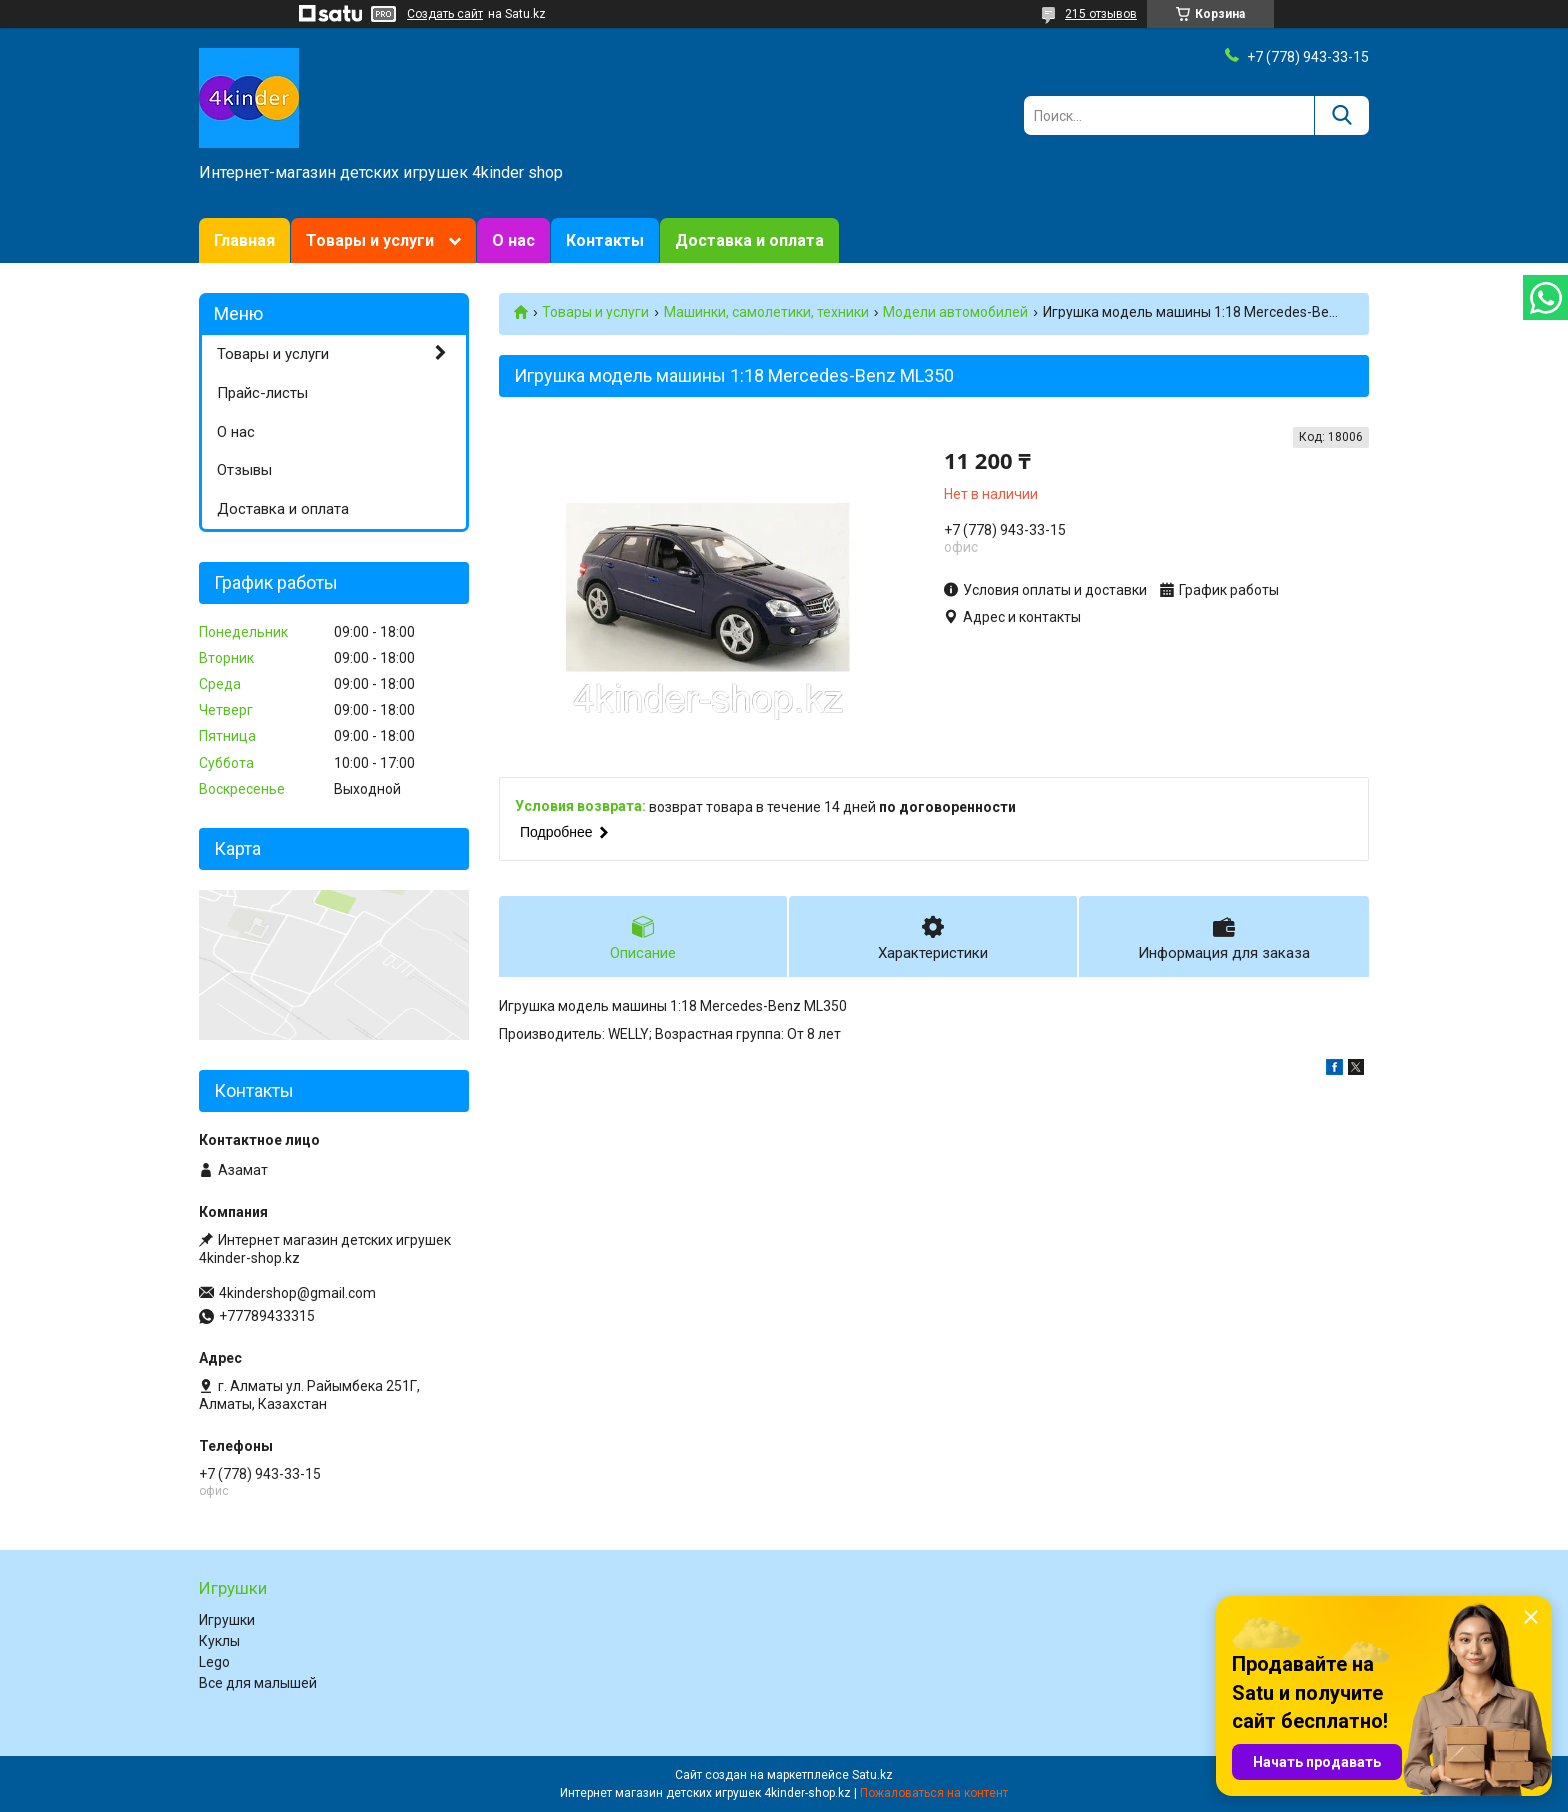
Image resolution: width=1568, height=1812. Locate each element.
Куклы (219, 1641)
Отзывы (244, 470)
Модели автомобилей (955, 312)
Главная (244, 240)
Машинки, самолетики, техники (766, 312)
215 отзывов (1101, 14)
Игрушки (227, 1620)
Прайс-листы (262, 393)
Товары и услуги (370, 240)
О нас (513, 240)
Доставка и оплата (749, 240)
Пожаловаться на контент (934, 1793)
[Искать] (1341, 115)
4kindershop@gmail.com (297, 1293)
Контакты (605, 240)
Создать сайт (445, 14)
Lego (214, 1662)
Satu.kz (872, 1775)
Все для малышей (258, 1683)
